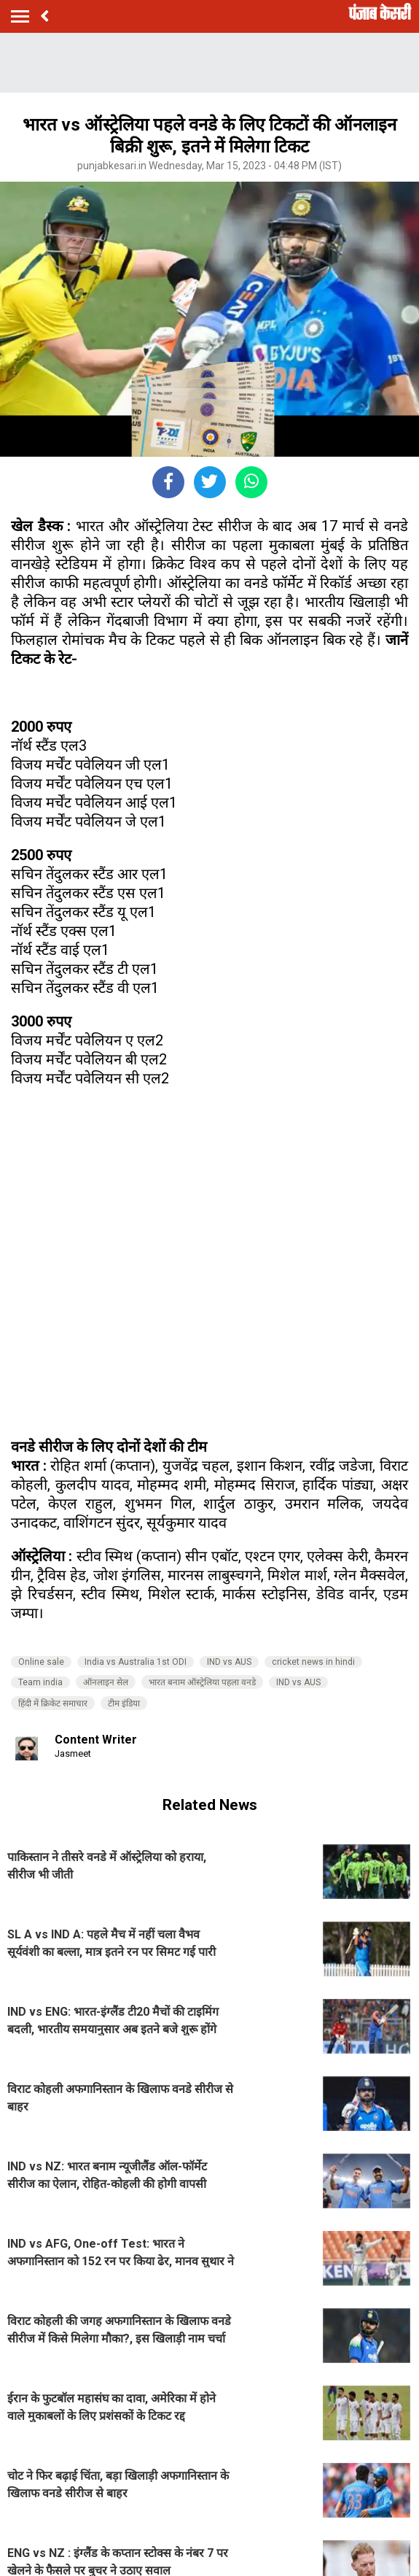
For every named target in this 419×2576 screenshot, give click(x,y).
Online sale (41, 1662)
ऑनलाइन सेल (105, 1682)
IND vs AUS (229, 1662)
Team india (40, 1682)
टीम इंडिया (124, 1703)
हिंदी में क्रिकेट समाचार (52, 1703)
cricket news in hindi (313, 1662)
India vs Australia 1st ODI (136, 1662)
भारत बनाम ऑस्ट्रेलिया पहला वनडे (202, 1682)
